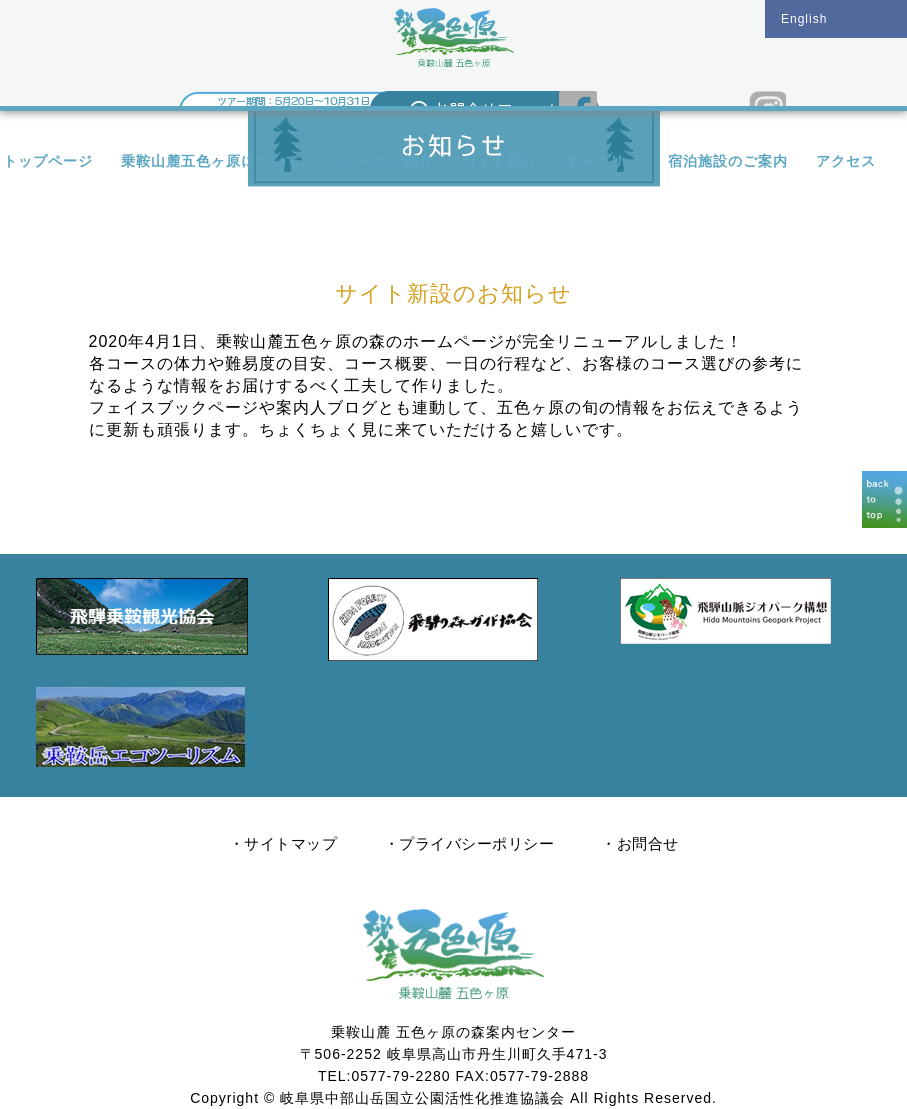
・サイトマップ (283, 843)
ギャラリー (602, 161)
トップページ (48, 161)
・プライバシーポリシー (469, 843)
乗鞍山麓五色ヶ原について (211, 161)
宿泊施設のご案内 (728, 161)
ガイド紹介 (499, 161)
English (804, 19)
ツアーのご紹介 (381, 161)
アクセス (846, 161)
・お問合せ (640, 843)
